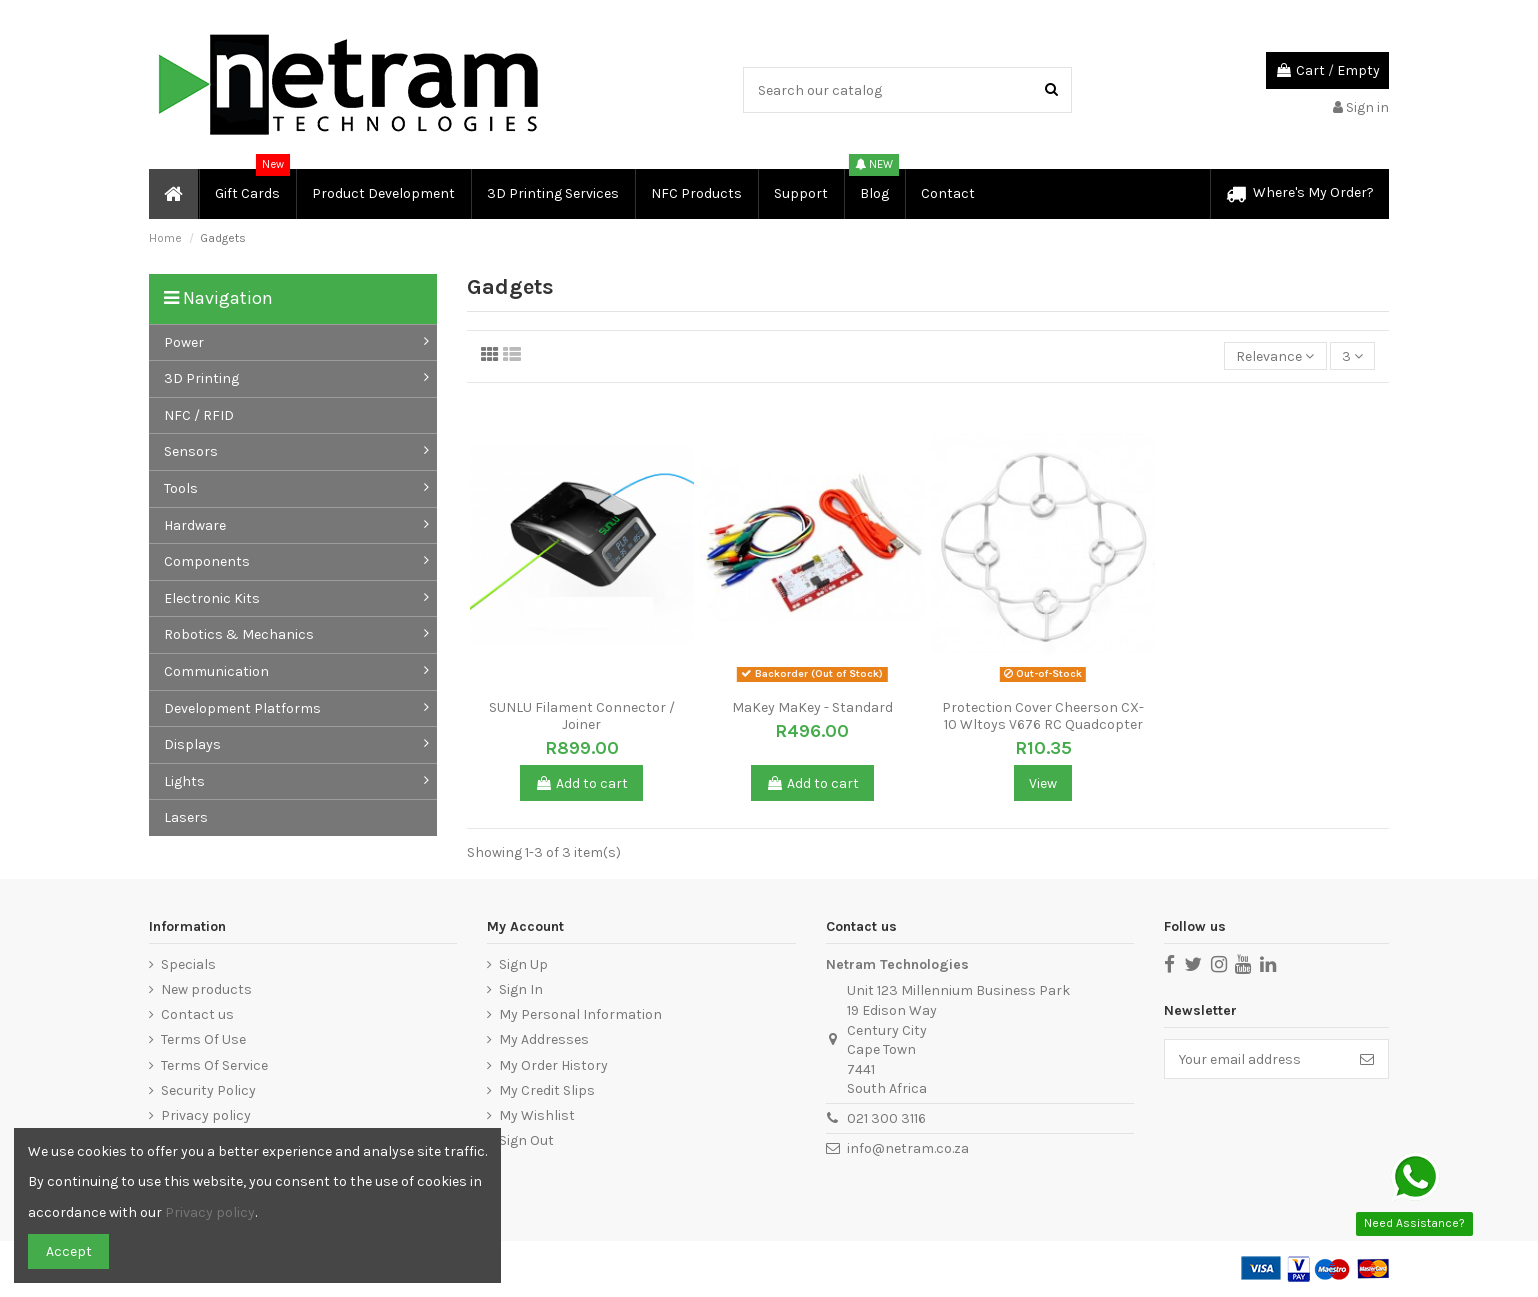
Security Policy (208, 1090)
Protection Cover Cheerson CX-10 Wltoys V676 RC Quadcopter (1043, 716)
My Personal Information (580, 1014)
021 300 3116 (886, 1118)
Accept (69, 1251)
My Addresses (544, 1039)
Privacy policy (206, 1115)
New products (206, 989)
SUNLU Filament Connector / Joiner (582, 716)
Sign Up (523, 964)
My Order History (553, 1065)
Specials (188, 964)
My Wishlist (537, 1115)
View (1043, 783)
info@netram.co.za (908, 1148)
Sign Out (526, 1140)
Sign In (521, 989)
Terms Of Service (214, 1065)
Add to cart (581, 783)
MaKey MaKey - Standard (812, 707)
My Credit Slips (547, 1090)
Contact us (197, 1014)
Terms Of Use (203, 1039)
